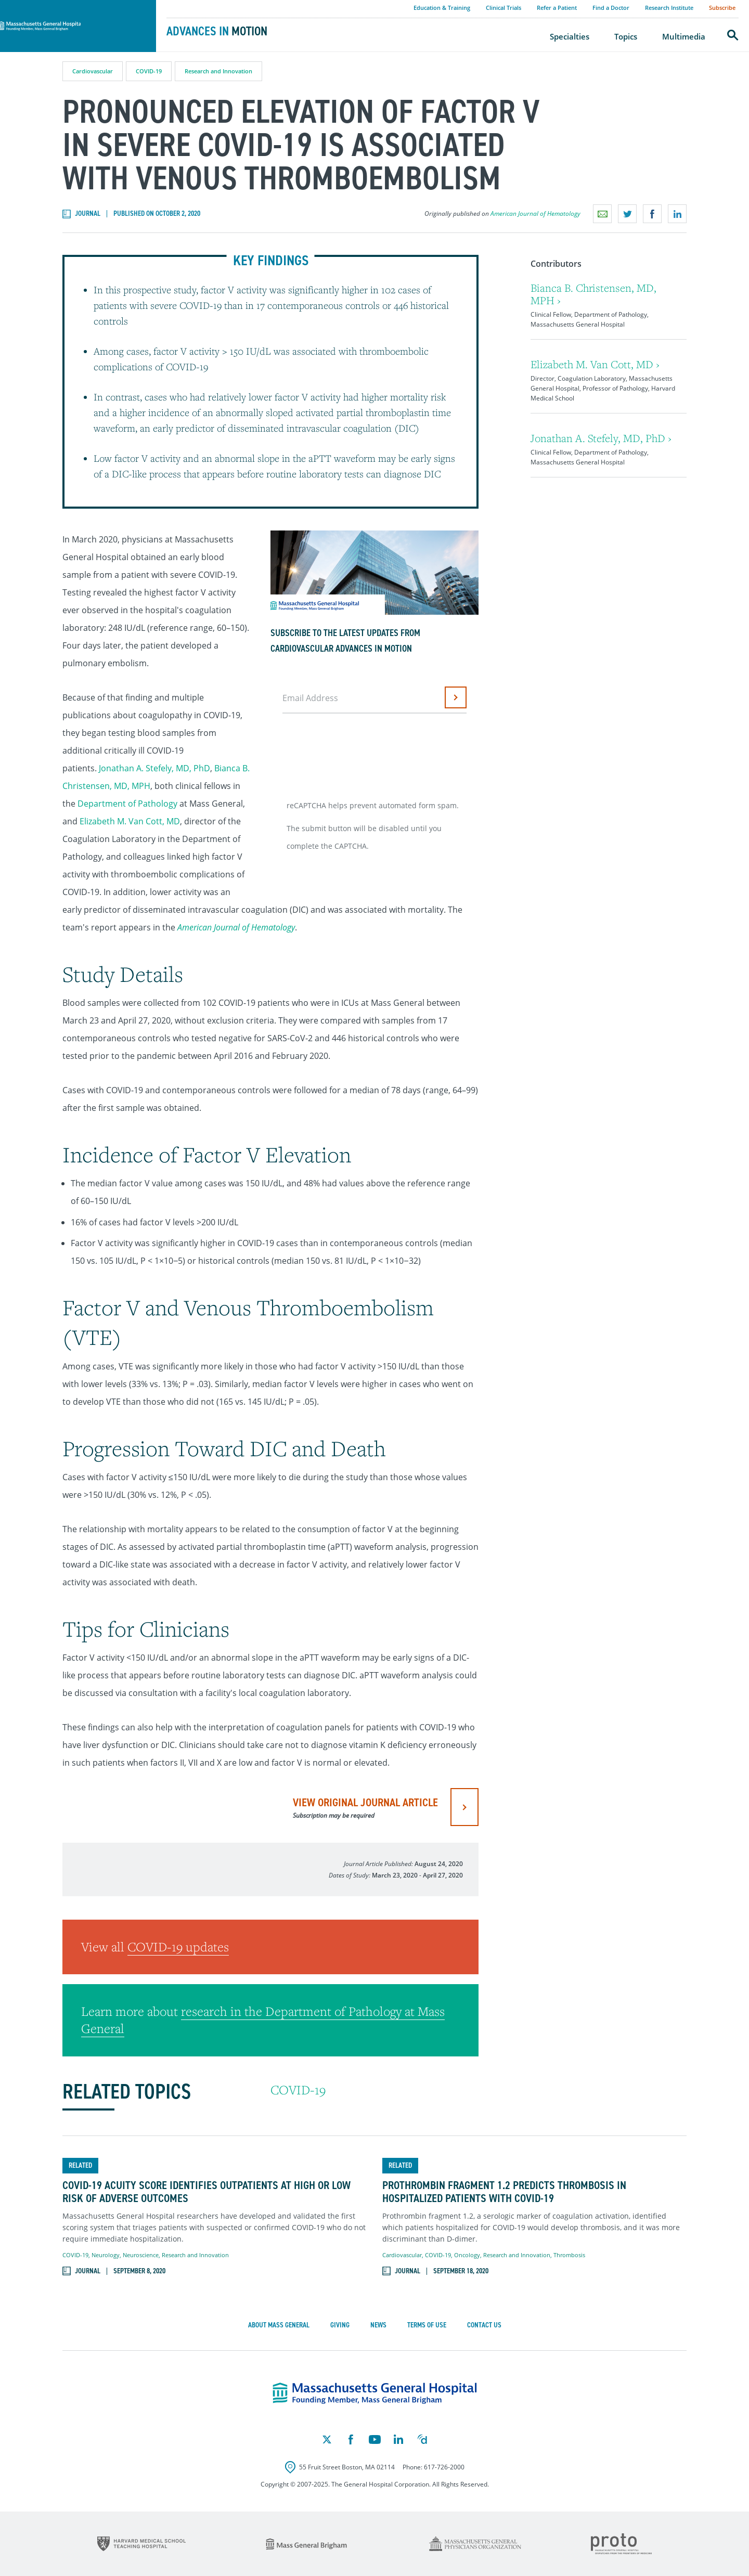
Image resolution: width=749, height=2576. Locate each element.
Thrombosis (569, 2255)
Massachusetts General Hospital (63, 5)
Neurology (106, 2255)
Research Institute (669, 7)
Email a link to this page (602, 213)
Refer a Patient (557, 7)
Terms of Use (426, 2325)
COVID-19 (149, 71)
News (378, 2325)
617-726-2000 (444, 2467)
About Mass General (278, 2325)
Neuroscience (141, 2255)
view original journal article (365, 1807)
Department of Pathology (127, 803)
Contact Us (484, 2325)
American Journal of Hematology (535, 213)
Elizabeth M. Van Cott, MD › (595, 364)
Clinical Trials (503, 7)
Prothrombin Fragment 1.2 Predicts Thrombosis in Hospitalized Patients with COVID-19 (504, 2191)
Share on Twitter (627, 213)
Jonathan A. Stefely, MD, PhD (154, 768)
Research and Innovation (218, 71)
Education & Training (442, 7)
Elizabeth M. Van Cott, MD (130, 821)
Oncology (467, 2255)
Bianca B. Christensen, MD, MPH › (593, 294)
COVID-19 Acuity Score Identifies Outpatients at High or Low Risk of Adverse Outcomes (206, 2191)
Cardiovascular (92, 71)
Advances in (216, 31)
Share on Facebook (652, 213)
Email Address (310, 698)
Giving (340, 2325)
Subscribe (722, 7)
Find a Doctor (610, 7)
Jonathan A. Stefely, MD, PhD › (601, 438)
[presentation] (362, 752)
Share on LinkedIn (677, 213)
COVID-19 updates (178, 1946)
